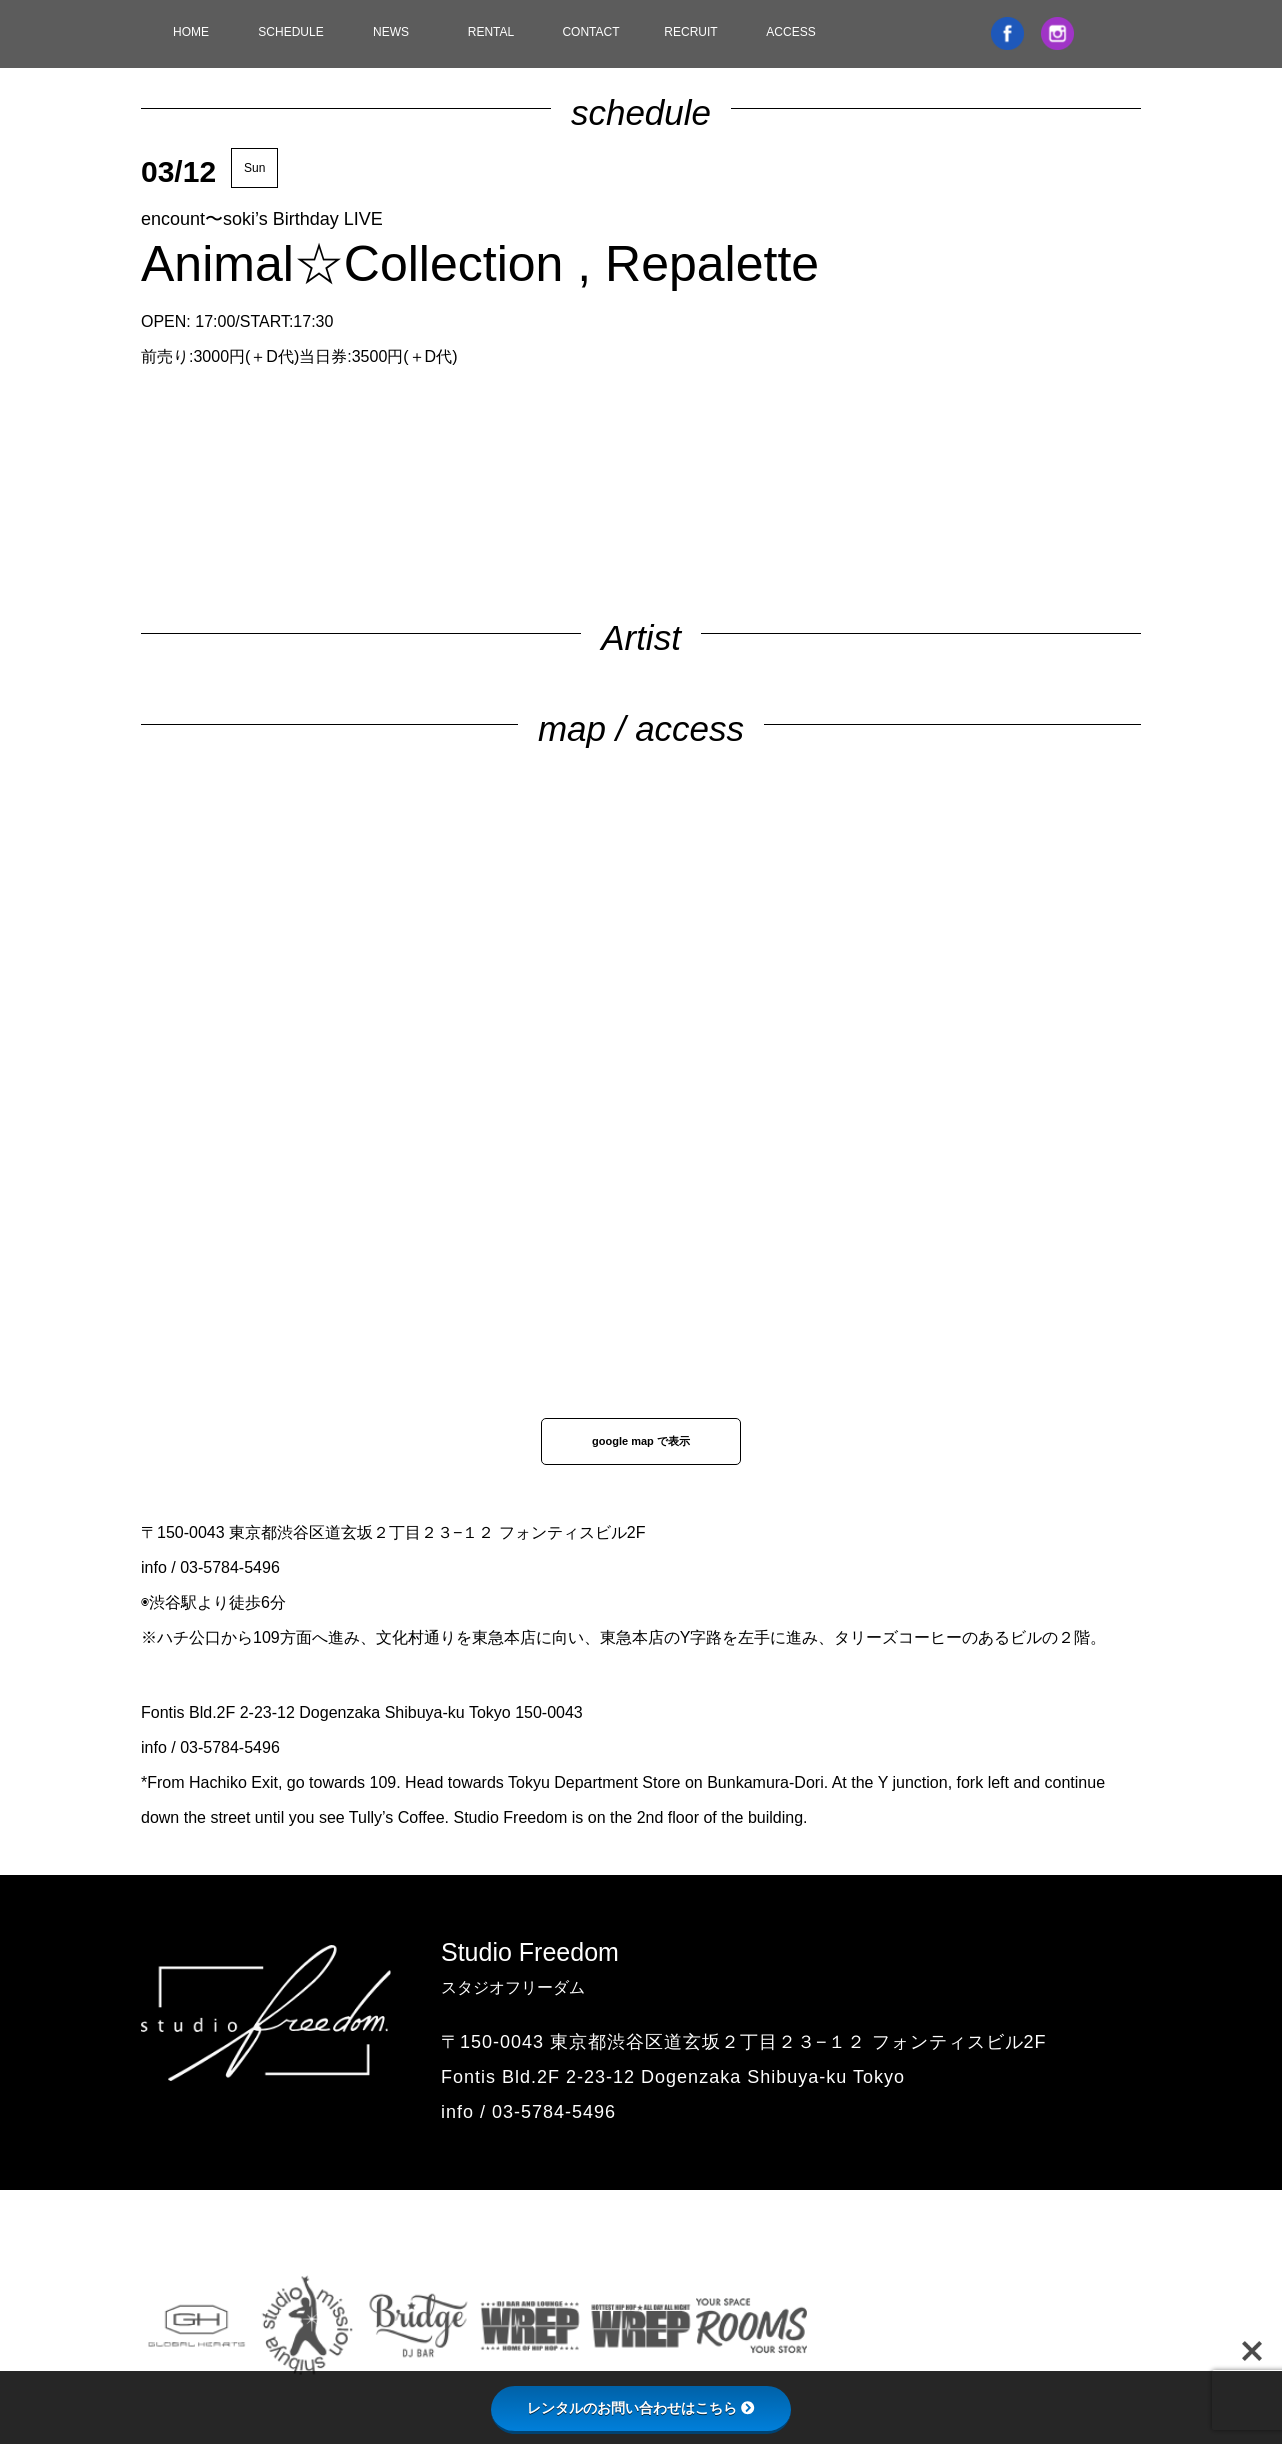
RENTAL (491, 32)
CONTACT (590, 32)
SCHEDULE (290, 32)
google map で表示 (641, 1441)
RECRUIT (690, 32)
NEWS (391, 32)
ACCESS (790, 32)
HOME (191, 32)
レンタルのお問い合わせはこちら (641, 2408)
